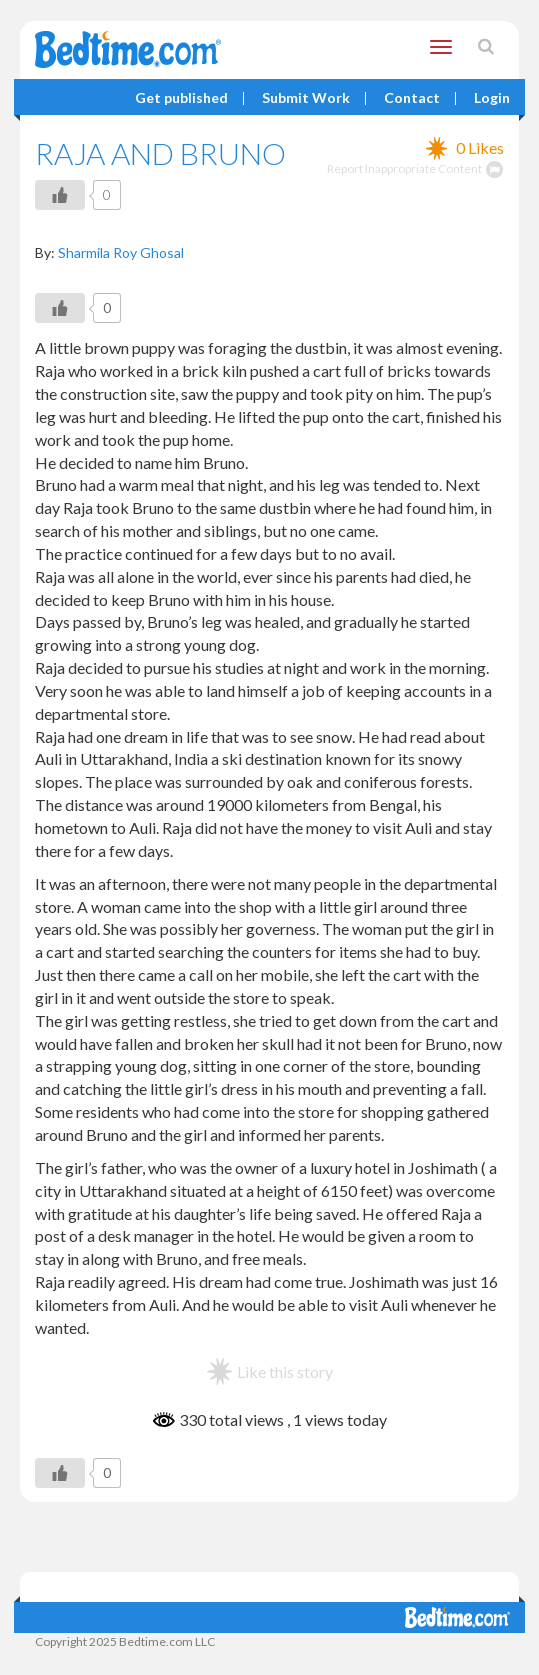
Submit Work (306, 98)
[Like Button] (60, 195)
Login (492, 98)
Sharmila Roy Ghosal (121, 252)
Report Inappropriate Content (415, 168)
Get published (181, 98)
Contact (412, 98)
